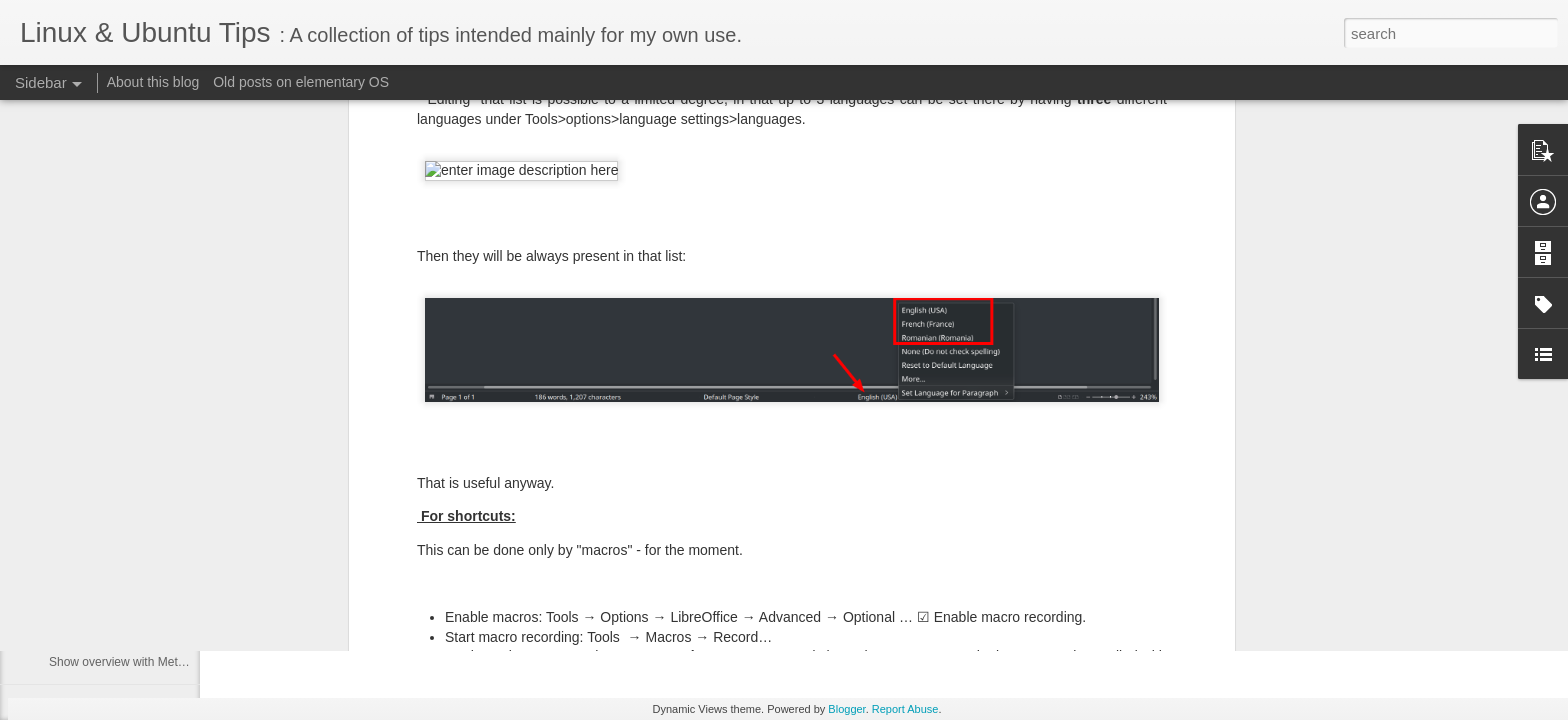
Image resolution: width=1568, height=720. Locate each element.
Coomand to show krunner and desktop (153, 617)
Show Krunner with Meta (114, 572)
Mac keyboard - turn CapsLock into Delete (161, 527)
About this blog (153, 82)
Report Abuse (905, 709)
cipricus (682, 526)
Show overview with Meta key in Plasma (155, 662)
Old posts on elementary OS (301, 82)
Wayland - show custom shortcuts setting (158, 482)
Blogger (846, 709)
